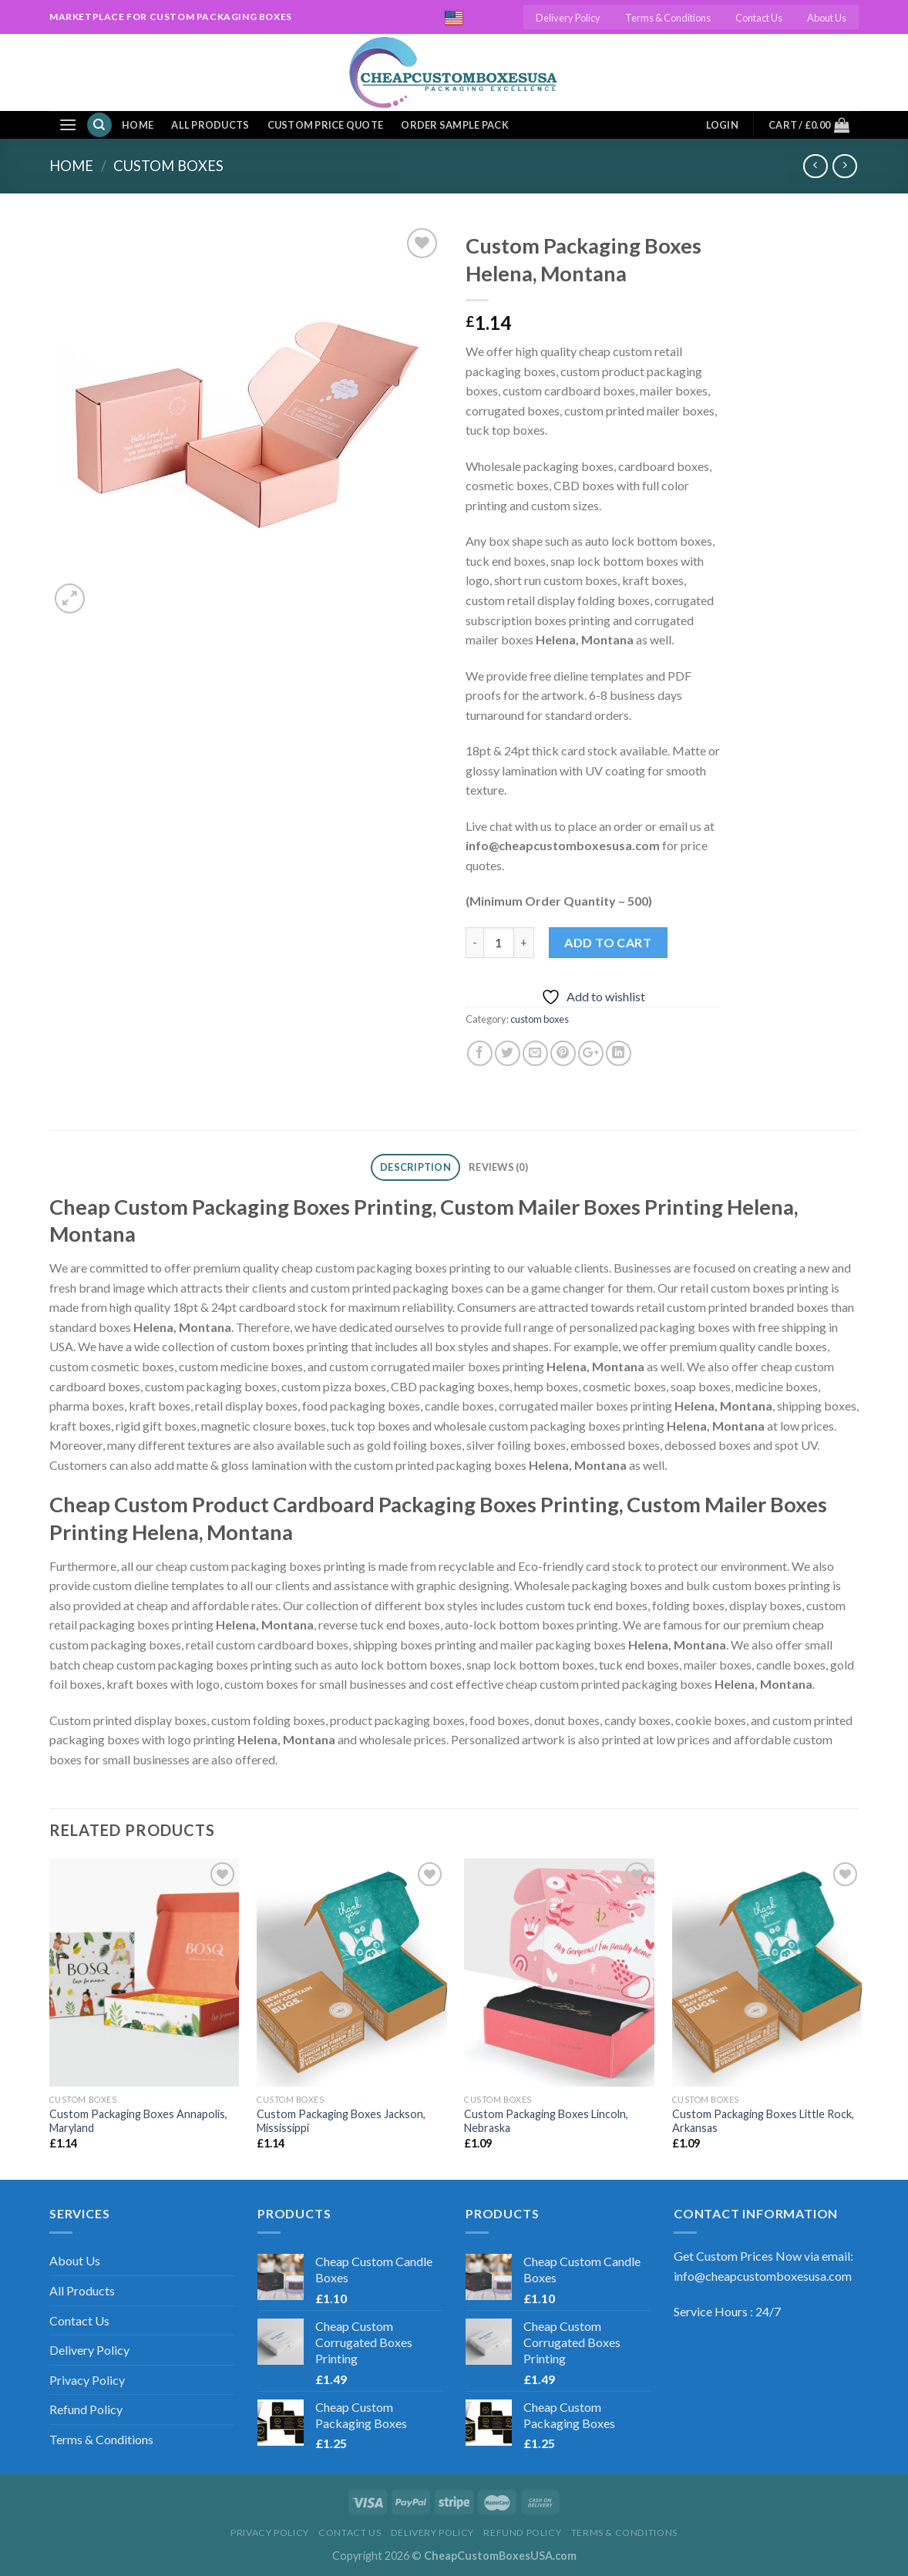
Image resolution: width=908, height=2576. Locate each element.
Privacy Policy (87, 2380)
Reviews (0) (498, 1167)
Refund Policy (86, 2409)
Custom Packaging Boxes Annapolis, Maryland (138, 2121)
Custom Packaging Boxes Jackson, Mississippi (341, 2121)
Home (137, 125)
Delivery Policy (568, 18)
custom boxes (168, 165)
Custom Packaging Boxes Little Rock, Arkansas (763, 2121)
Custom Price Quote (325, 125)
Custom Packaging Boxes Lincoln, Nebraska (546, 2121)
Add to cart (607, 942)
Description (415, 1167)
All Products (210, 125)
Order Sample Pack (454, 125)
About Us (826, 18)
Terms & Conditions (668, 18)
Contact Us (758, 18)
